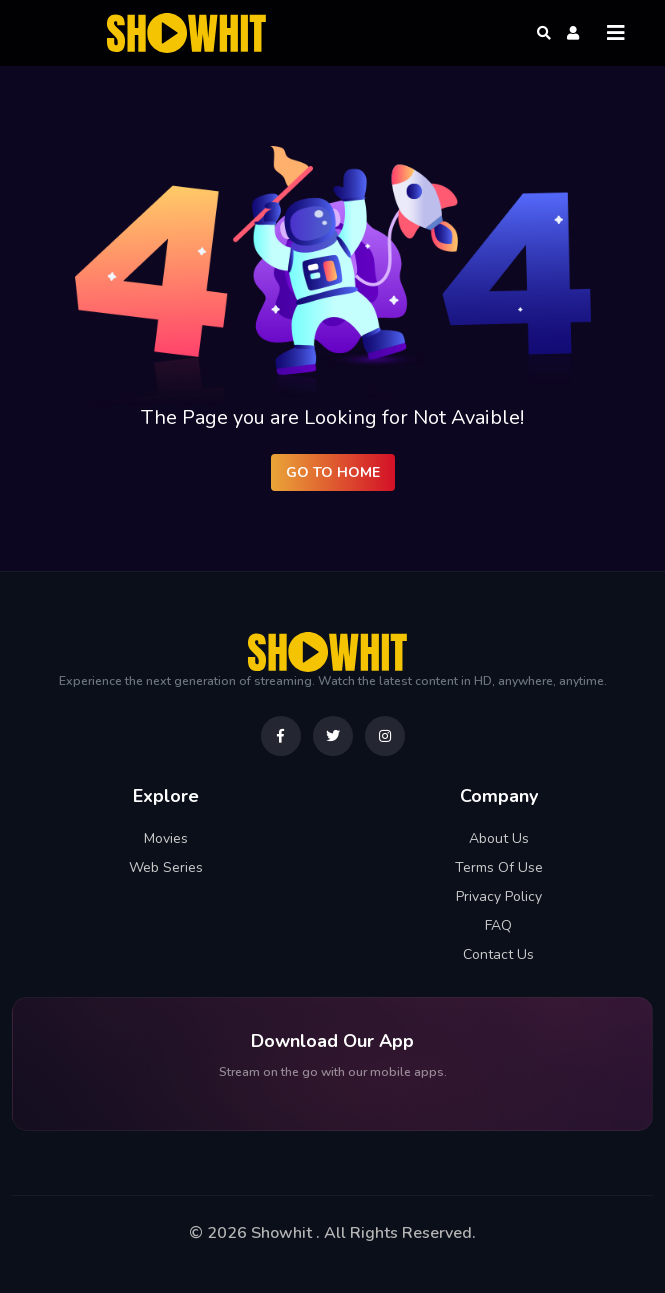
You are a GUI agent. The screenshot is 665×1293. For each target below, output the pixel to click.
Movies (166, 838)
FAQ (498, 925)
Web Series (166, 867)
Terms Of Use (499, 867)
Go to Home (333, 472)
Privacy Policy (499, 896)
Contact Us (498, 954)
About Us (499, 838)
